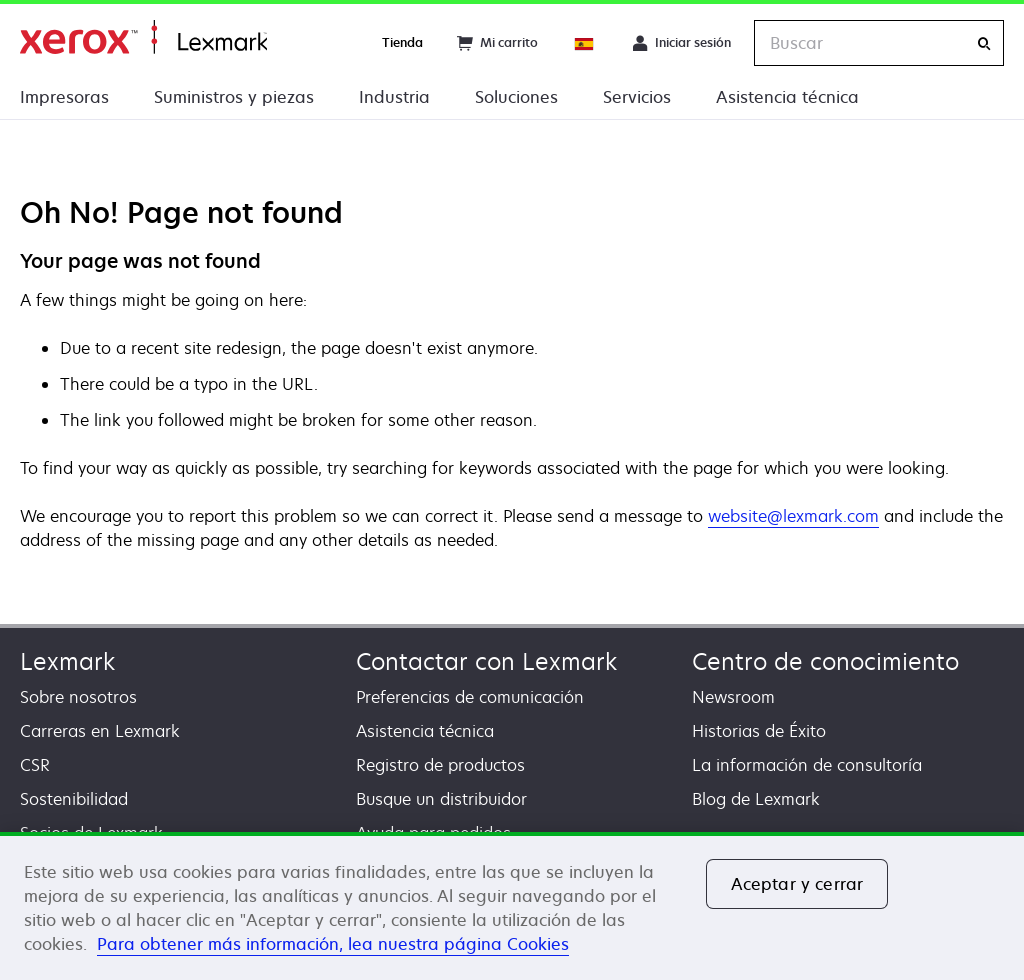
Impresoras (64, 97)
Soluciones (516, 97)
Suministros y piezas (234, 97)
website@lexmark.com (793, 516)
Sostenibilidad (74, 799)
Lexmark (67, 661)
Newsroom (733, 697)
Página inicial (143, 37)
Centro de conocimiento (825, 661)
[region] (512, 906)
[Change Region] (585, 43)
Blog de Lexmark (756, 799)
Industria (394, 97)
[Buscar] (984, 43)
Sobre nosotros (78, 697)
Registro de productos (440, 765)
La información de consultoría (807, 765)
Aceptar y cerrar (797, 884)
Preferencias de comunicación (470, 697)
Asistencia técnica (787, 97)
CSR (35, 765)
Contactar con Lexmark (486, 661)
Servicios (637, 97)
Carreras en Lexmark (100, 731)
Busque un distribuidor (441, 799)
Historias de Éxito (759, 731)
